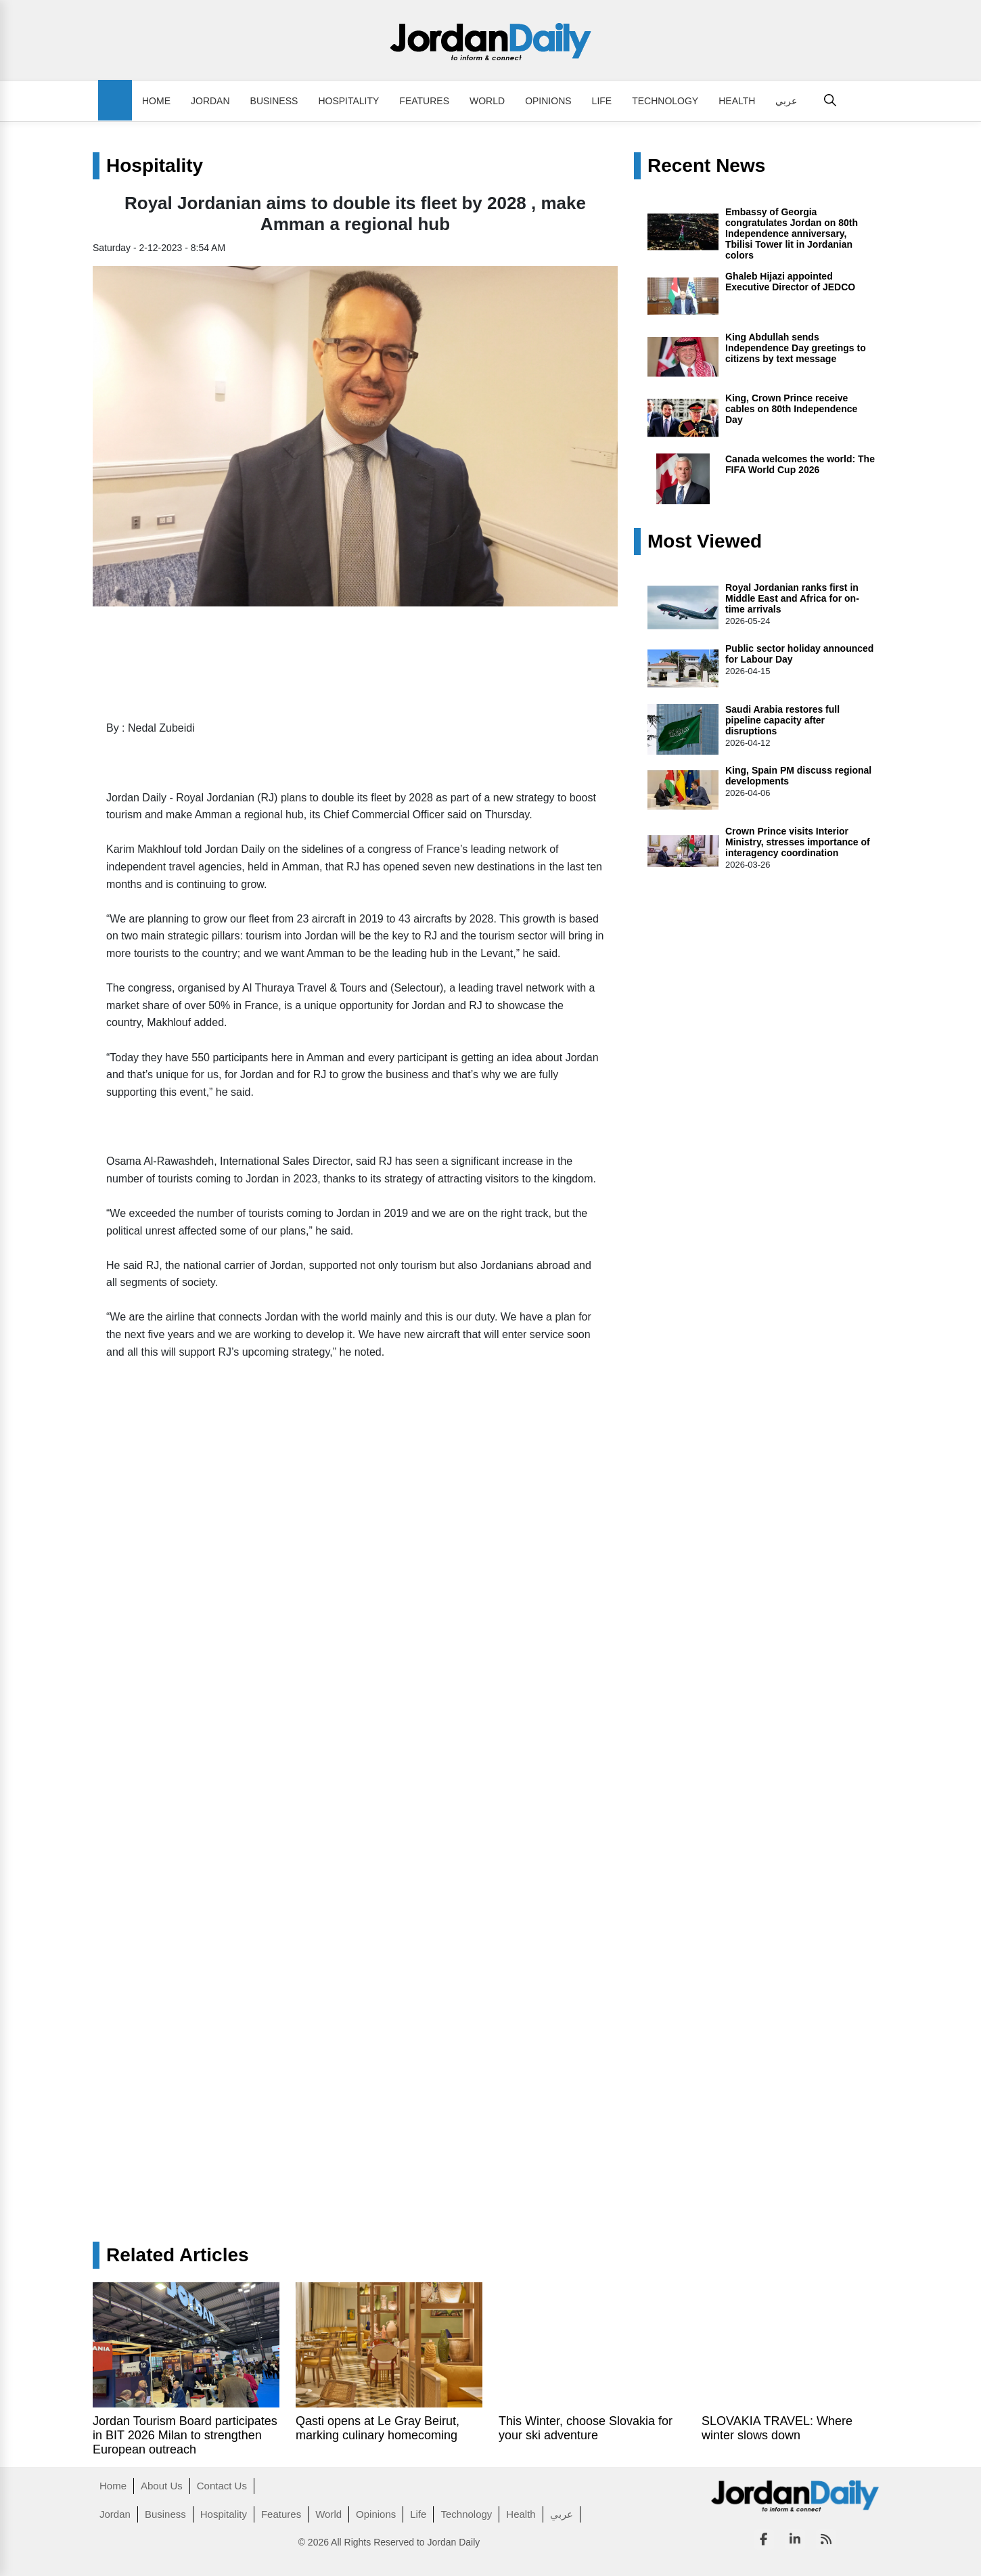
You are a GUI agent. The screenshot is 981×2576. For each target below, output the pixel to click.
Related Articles (177, 2255)
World (487, 100)
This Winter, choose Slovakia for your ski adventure (585, 2428)
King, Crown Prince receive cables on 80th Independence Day (791, 409)
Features (424, 100)
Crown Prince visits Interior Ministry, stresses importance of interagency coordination (797, 842)
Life (602, 100)
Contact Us (222, 2485)
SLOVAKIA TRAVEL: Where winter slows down (777, 2428)
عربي (786, 100)
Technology (665, 100)
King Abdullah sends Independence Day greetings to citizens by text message (795, 348)
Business (274, 100)
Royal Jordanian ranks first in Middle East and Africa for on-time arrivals (792, 598)
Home (156, 100)
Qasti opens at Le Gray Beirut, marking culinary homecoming (377, 2428)
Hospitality (348, 100)
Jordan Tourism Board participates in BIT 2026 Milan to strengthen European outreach (185, 2435)
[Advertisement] (355, 2099)
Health (736, 100)
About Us (162, 2485)
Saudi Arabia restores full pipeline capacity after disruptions (782, 720)
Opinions (548, 100)
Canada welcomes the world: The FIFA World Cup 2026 (800, 464)
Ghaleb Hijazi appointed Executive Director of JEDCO (790, 281)
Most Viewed (704, 541)
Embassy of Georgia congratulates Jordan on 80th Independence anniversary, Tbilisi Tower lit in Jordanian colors (791, 233)
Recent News (706, 165)
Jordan (210, 100)
